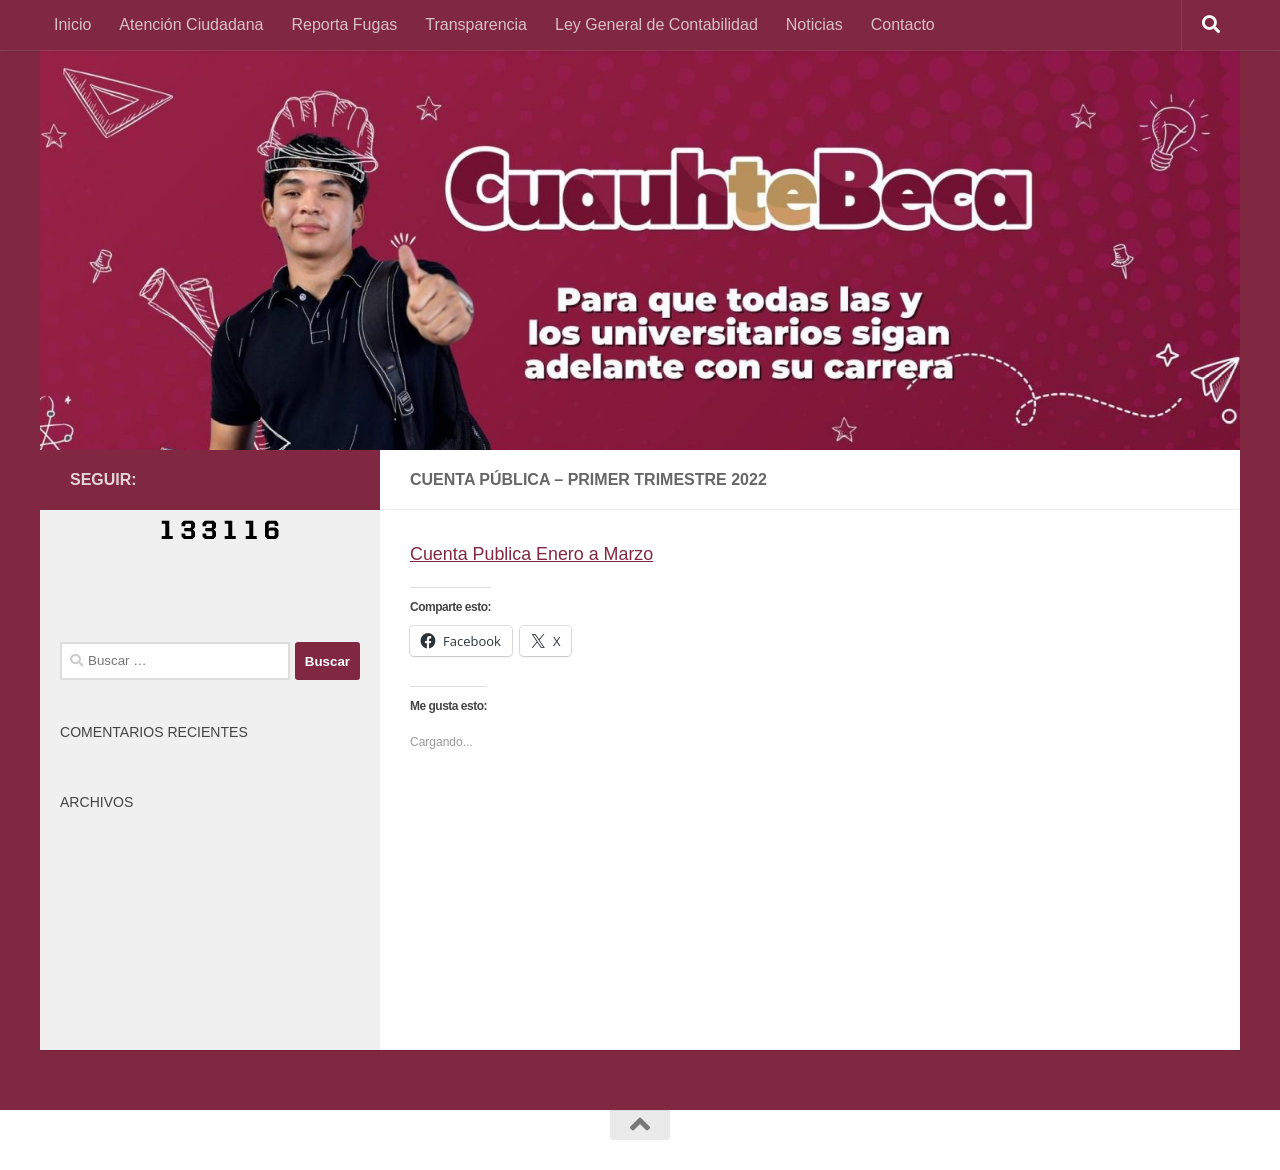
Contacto (903, 24)
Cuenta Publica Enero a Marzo (532, 554)
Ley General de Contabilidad (656, 24)
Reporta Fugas (344, 24)
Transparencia (476, 24)
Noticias (814, 24)
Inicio (72, 24)
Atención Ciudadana (191, 24)
